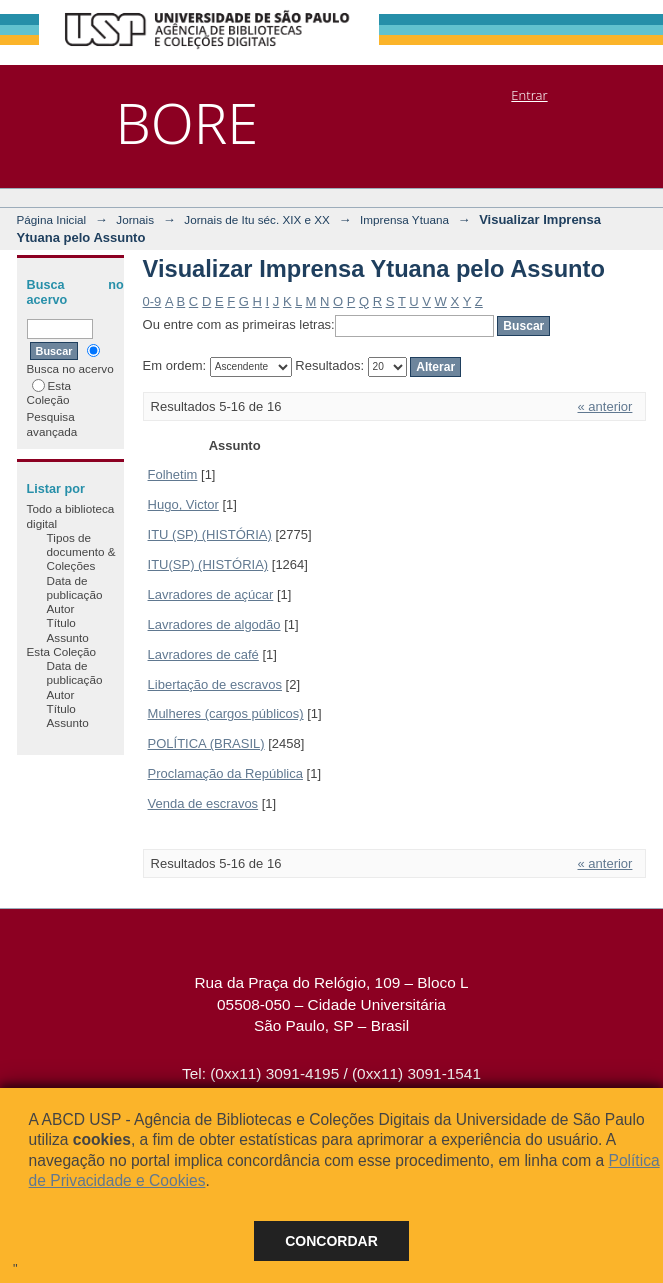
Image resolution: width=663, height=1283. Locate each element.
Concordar (331, 1241)
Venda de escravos (203, 803)
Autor (61, 608)
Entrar (529, 95)
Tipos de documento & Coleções (81, 552)
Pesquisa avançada (52, 423)
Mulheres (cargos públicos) (226, 713)
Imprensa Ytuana (404, 219)
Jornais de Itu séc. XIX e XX (257, 219)
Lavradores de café (203, 654)
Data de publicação (75, 587)
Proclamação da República (225, 773)
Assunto (68, 637)
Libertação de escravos (215, 684)
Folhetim (173, 474)
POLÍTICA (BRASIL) (206, 743)
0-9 (152, 301)
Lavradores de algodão (214, 624)
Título (61, 622)
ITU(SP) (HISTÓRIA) (208, 564)
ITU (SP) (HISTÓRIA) (210, 534)
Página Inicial (52, 219)
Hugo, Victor (183, 504)
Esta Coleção (49, 392)
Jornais (135, 219)
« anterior (605, 406)
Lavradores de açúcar (211, 594)
